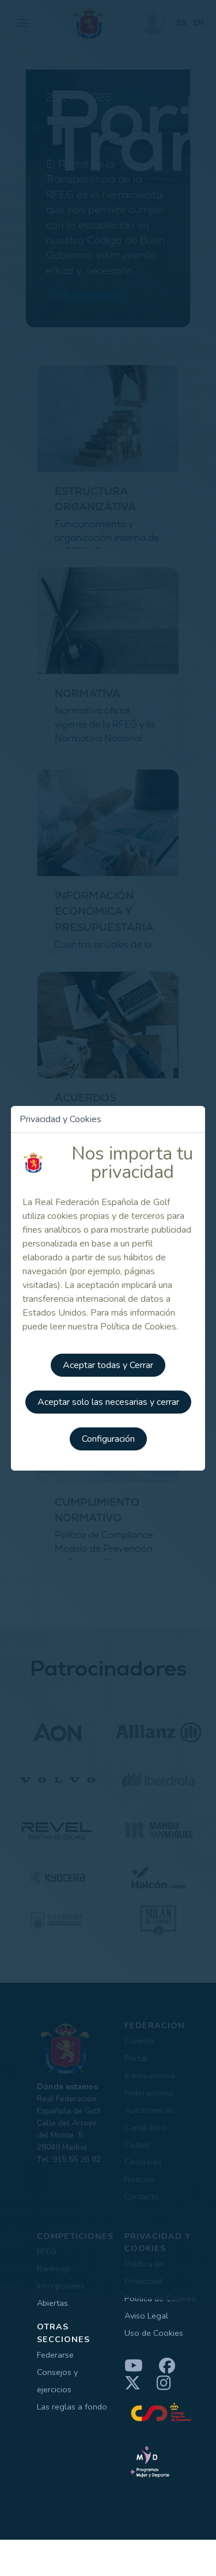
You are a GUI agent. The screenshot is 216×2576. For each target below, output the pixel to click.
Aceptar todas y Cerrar (108, 1365)
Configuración (108, 1439)
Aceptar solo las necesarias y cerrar (108, 1402)
